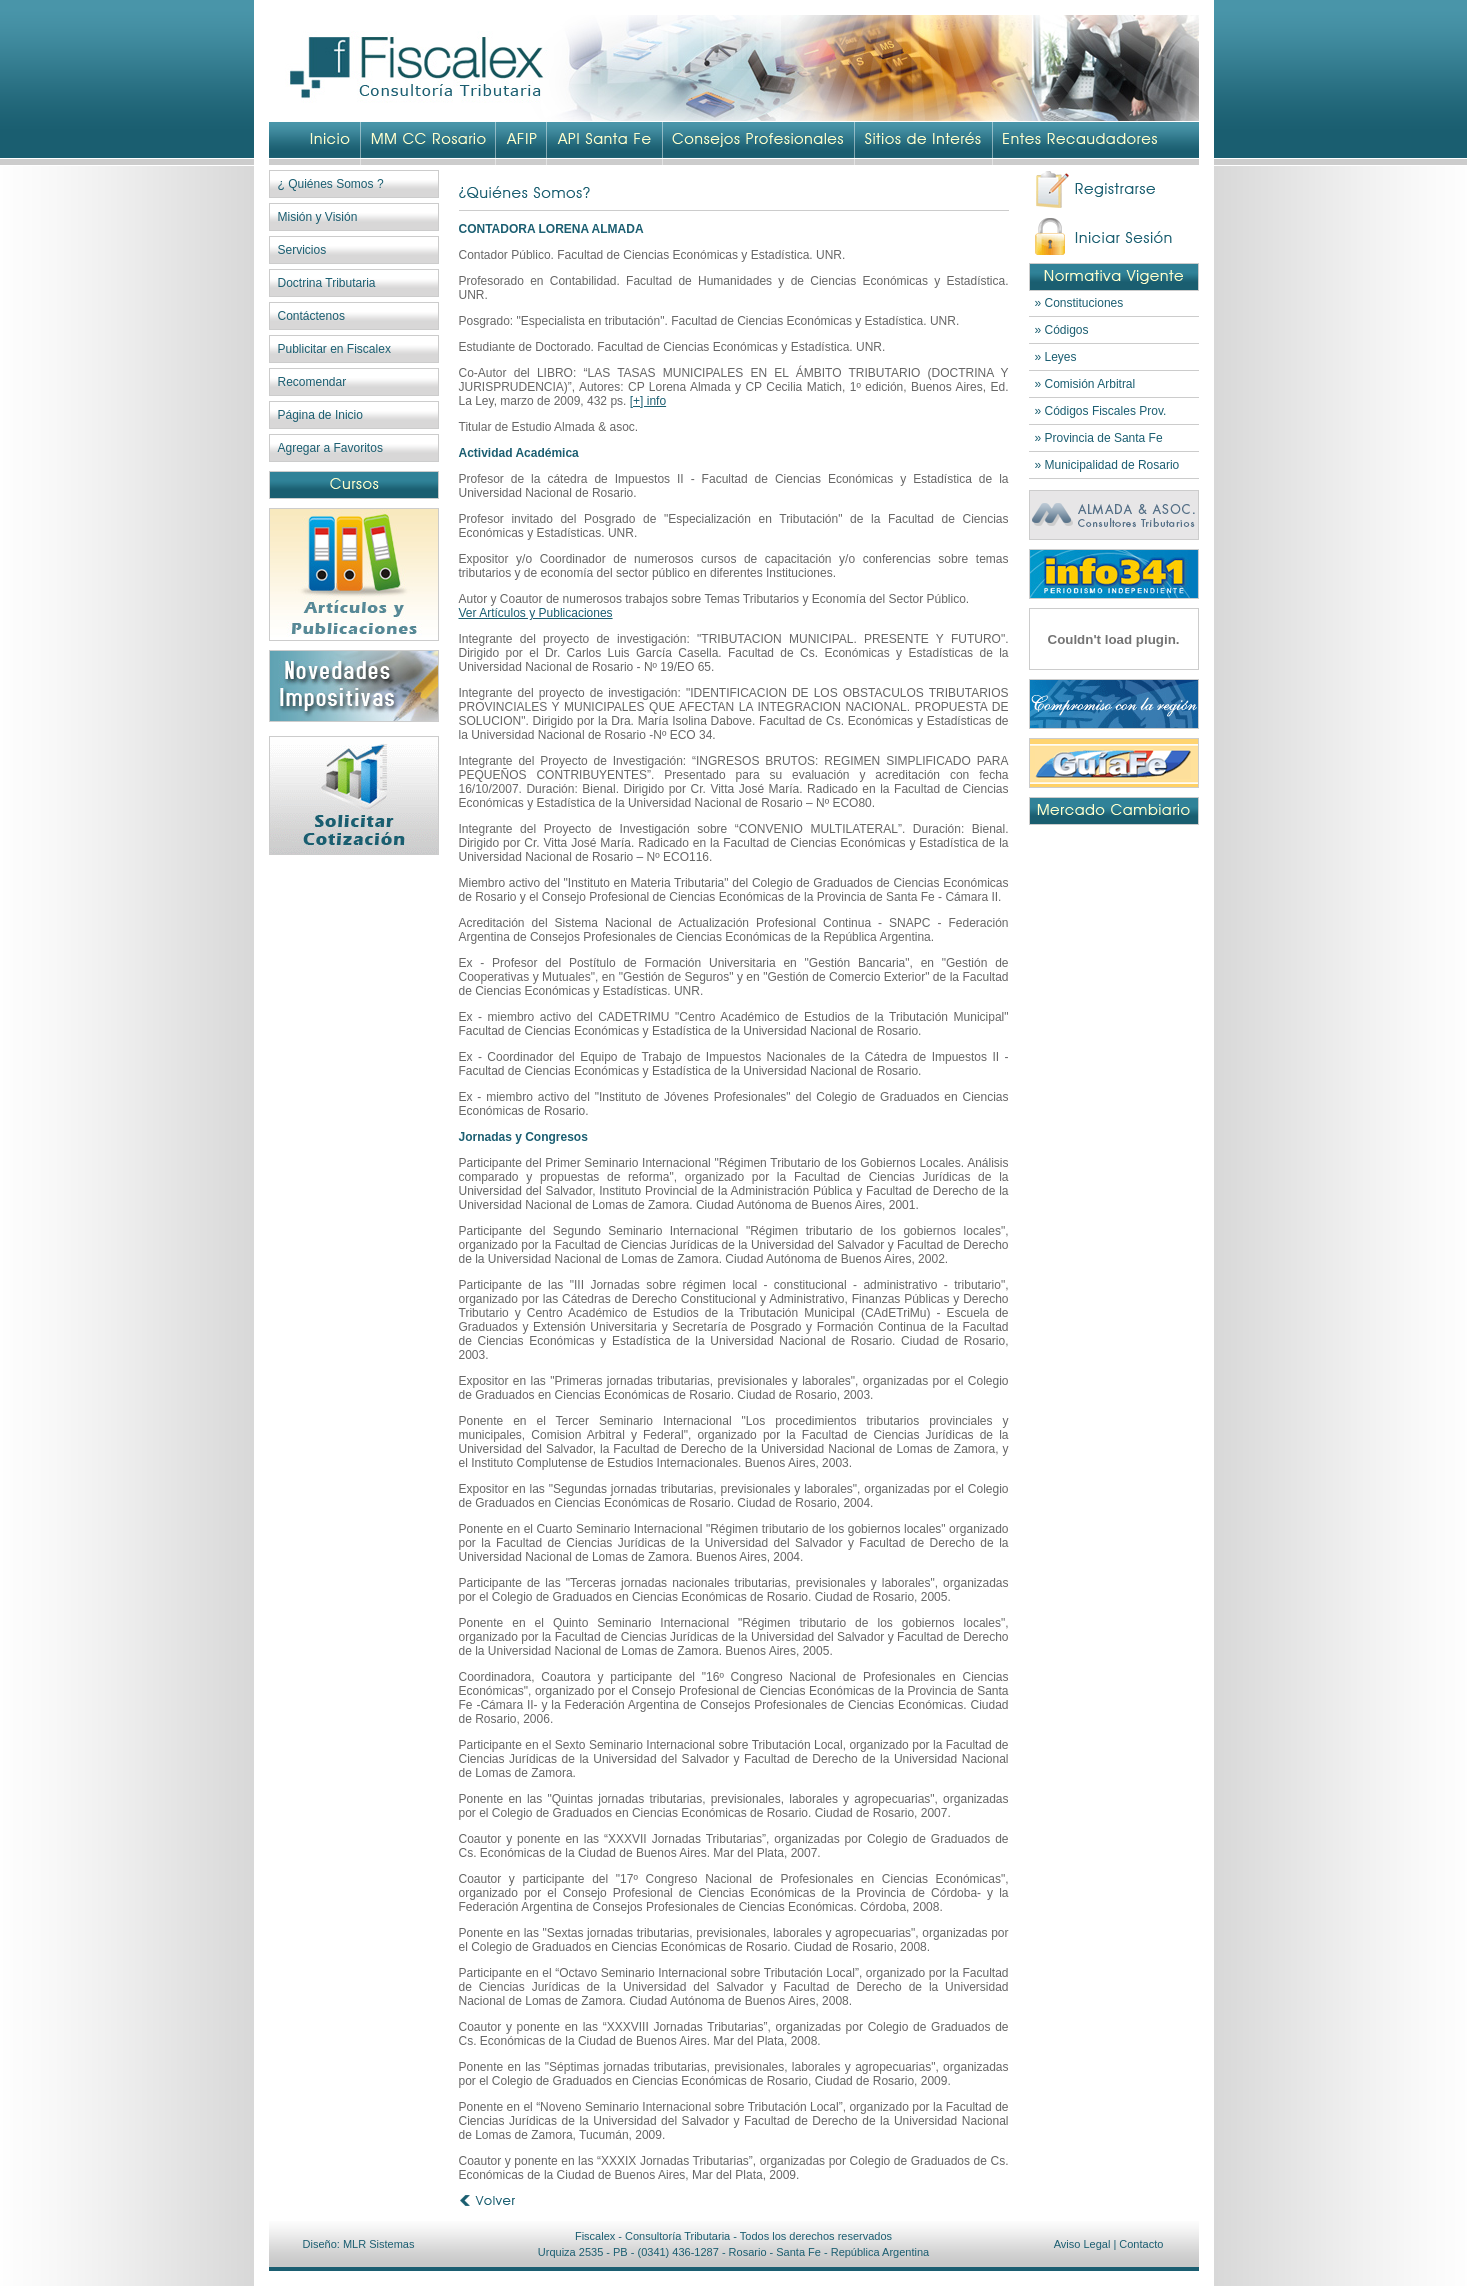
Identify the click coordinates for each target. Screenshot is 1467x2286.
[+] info (648, 401)
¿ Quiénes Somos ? (331, 184)
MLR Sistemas (379, 2244)
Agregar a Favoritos (330, 448)
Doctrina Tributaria (327, 283)
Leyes (1061, 357)
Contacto (1141, 2244)
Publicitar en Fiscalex (334, 349)
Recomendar (312, 382)
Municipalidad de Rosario (1112, 465)
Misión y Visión (318, 217)
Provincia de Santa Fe (1104, 438)
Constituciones (1084, 303)
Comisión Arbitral (1090, 384)
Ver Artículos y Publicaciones (536, 613)
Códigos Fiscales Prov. (1106, 411)
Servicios (302, 250)
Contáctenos (311, 316)
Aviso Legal (1082, 2244)
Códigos (1067, 330)
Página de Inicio (320, 415)
